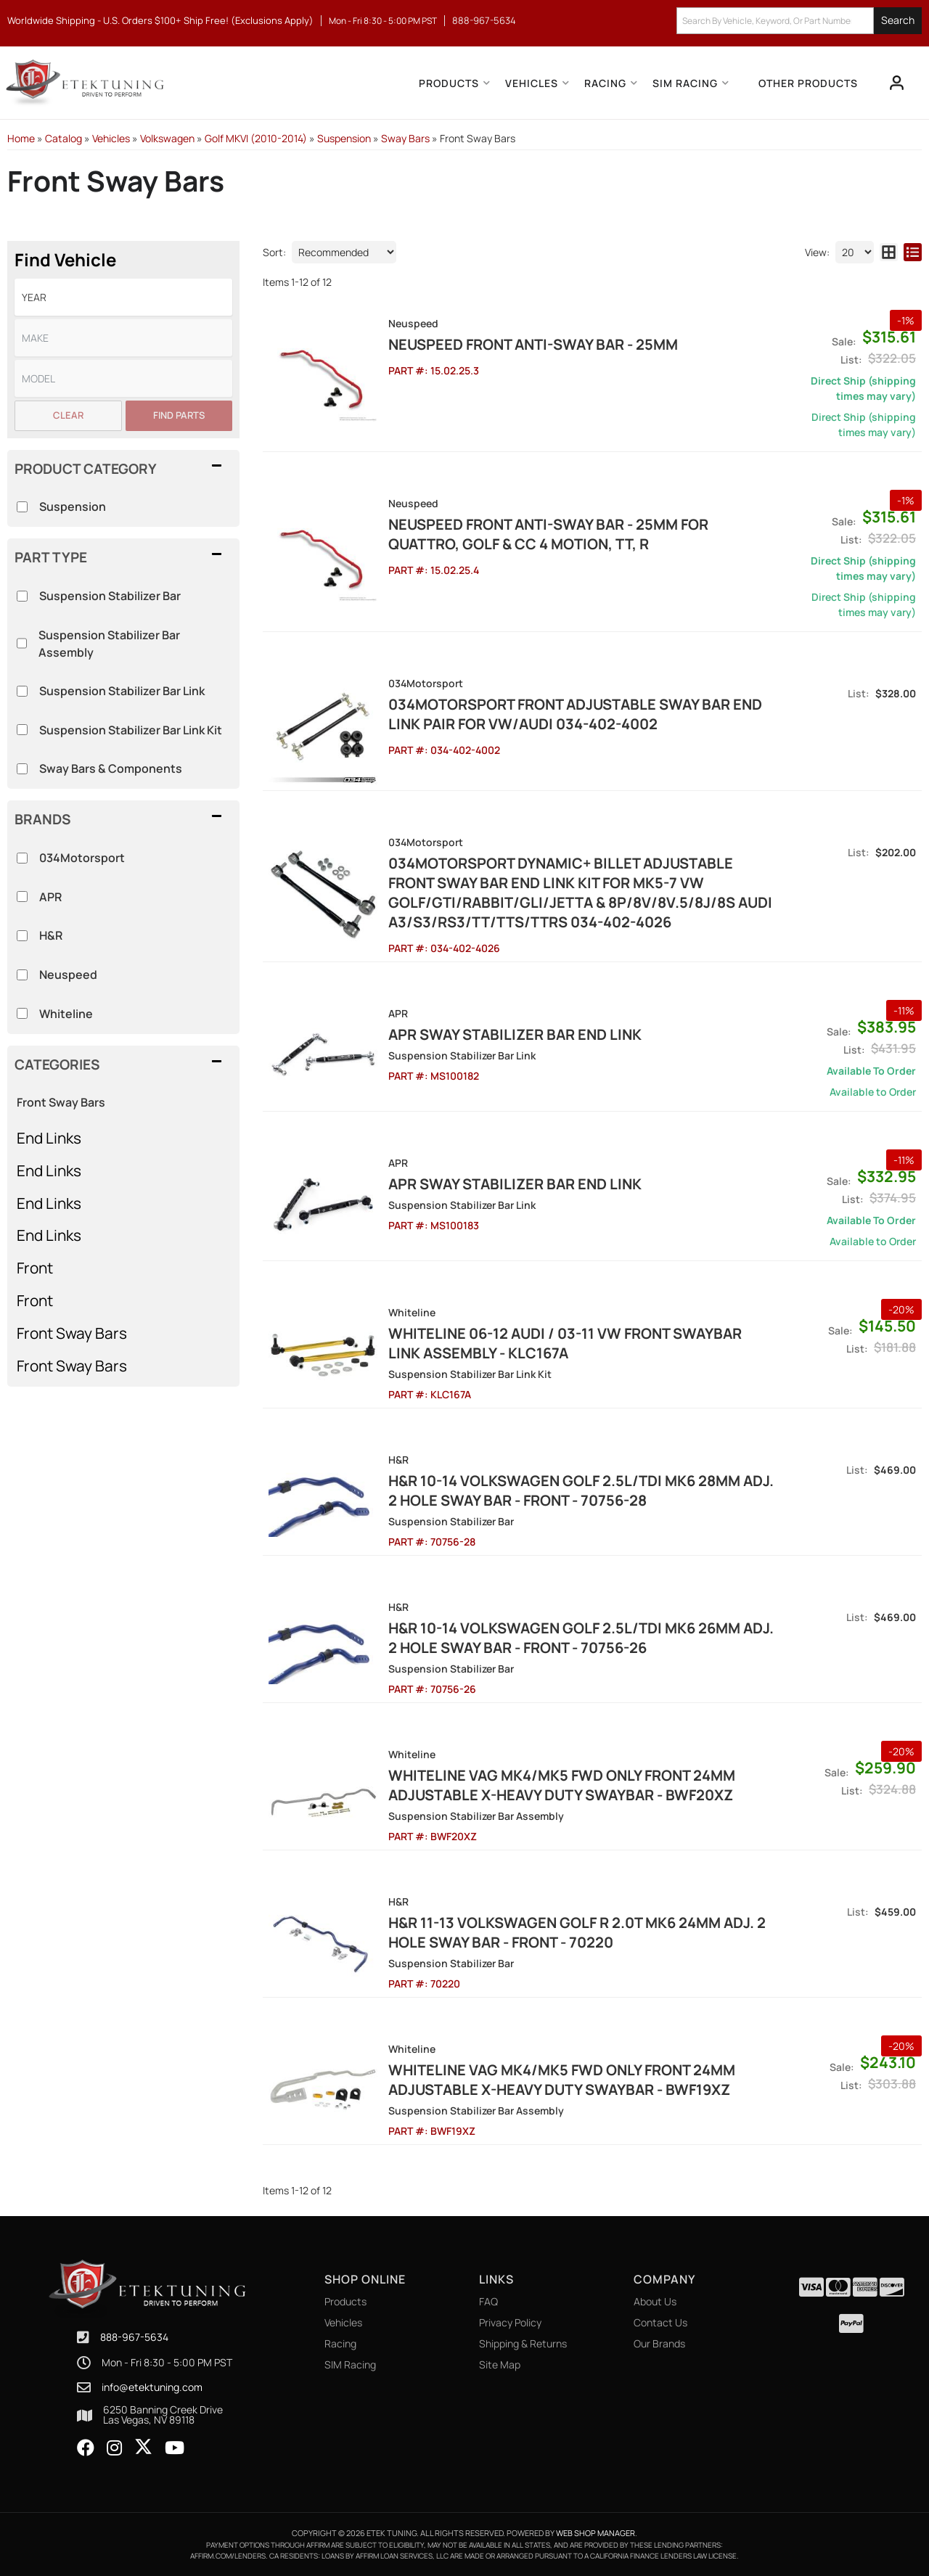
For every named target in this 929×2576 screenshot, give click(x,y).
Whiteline (66, 1014)
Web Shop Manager (595, 2532)
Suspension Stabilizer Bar (110, 596)
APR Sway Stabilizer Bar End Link (515, 1034)
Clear (68, 415)
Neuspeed (68, 975)
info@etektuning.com (152, 2387)
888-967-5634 (134, 2337)
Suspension (72, 506)
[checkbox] (22, 858)
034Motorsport (82, 858)
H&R (50, 935)
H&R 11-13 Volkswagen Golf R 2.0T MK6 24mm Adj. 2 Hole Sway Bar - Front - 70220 (577, 1932)
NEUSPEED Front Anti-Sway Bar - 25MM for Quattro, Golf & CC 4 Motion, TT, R (548, 534)
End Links (49, 1138)
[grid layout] (889, 252)
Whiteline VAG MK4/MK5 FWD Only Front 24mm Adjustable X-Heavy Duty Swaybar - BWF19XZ (561, 2079)
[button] (799, 20)
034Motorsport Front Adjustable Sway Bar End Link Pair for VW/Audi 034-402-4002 (575, 714)
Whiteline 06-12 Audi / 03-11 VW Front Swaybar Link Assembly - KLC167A (565, 1343)
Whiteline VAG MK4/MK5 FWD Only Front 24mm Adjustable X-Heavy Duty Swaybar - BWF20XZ (561, 1785)
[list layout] (913, 252)
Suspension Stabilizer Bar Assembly (109, 643)
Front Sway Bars (61, 1102)
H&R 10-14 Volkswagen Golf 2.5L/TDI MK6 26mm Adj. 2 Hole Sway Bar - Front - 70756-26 (581, 1637)
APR (50, 897)
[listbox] (123, 297)
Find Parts (179, 415)
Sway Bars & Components (110, 768)
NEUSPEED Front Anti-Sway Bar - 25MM (533, 344)
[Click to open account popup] (897, 83)
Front (35, 1268)
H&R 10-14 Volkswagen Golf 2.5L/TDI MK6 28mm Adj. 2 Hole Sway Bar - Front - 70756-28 (581, 1490)
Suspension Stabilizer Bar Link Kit (130, 730)
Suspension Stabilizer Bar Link (122, 691)
